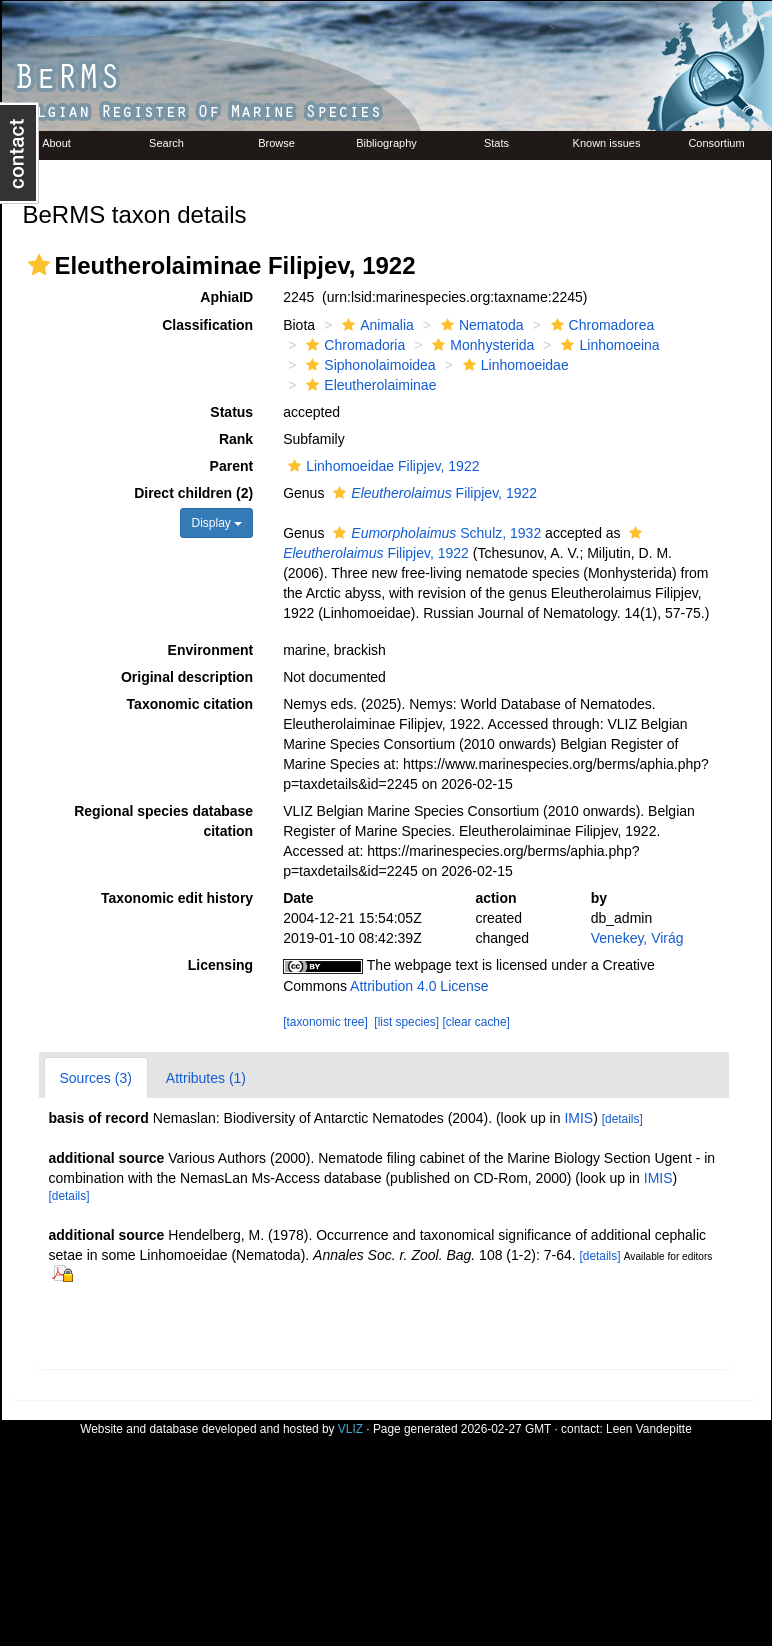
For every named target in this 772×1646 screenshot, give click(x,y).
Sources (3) (96, 1078)
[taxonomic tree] (325, 1022)
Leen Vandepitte (649, 1429)
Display (216, 523)
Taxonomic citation (190, 704)
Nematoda (480, 325)
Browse (276, 143)
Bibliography (386, 143)
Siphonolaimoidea (368, 365)
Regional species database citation (163, 821)
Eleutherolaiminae (368, 385)
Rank (236, 439)
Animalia (375, 325)
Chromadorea (600, 325)
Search (166, 143)
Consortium (716, 143)
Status (231, 412)
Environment (211, 650)
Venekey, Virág (637, 938)
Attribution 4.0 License (419, 986)
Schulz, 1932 (434, 533)
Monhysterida (480, 345)
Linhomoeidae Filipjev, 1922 (381, 466)
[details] (622, 1119)
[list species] (406, 1022)
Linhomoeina (607, 345)
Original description (187, 677)
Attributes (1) (206, 1078)
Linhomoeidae (513, 365)
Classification (207, 325)
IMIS (578, 1118)
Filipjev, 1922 (432, 493)
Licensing (220, 965)
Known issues (607, 143)
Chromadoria (353, 345)
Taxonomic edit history (177, 898)
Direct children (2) (193, 493)
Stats (496, 143)
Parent (232, 466)
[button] (39, 265)
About (56, 143)
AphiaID (226, 297)
